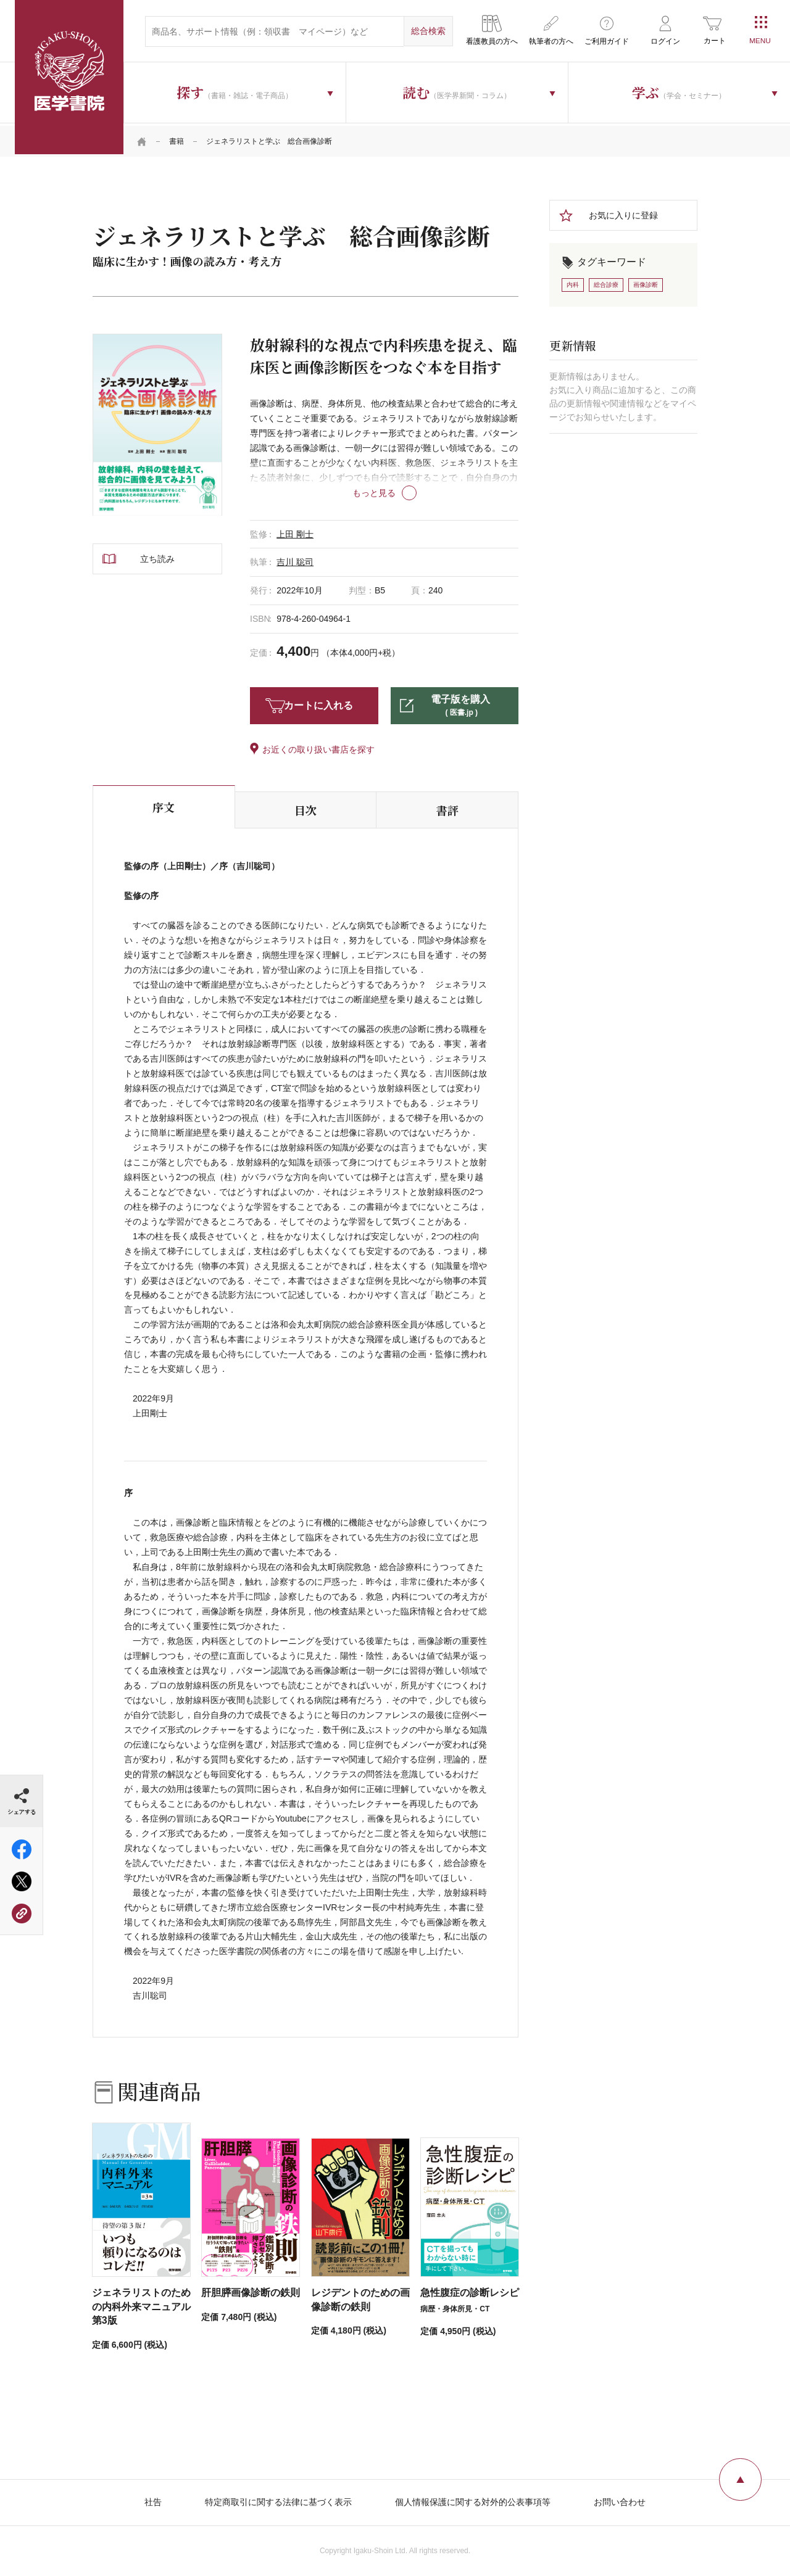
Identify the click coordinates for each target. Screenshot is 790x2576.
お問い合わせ (620, 2499)
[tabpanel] (157, 422)
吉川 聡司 (295, 559)
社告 (153, 2499)
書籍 (176, 138)
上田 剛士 (295, 531)
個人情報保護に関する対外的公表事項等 (473, 2499)
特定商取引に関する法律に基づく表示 (278, 2499)
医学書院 (69, 77)
